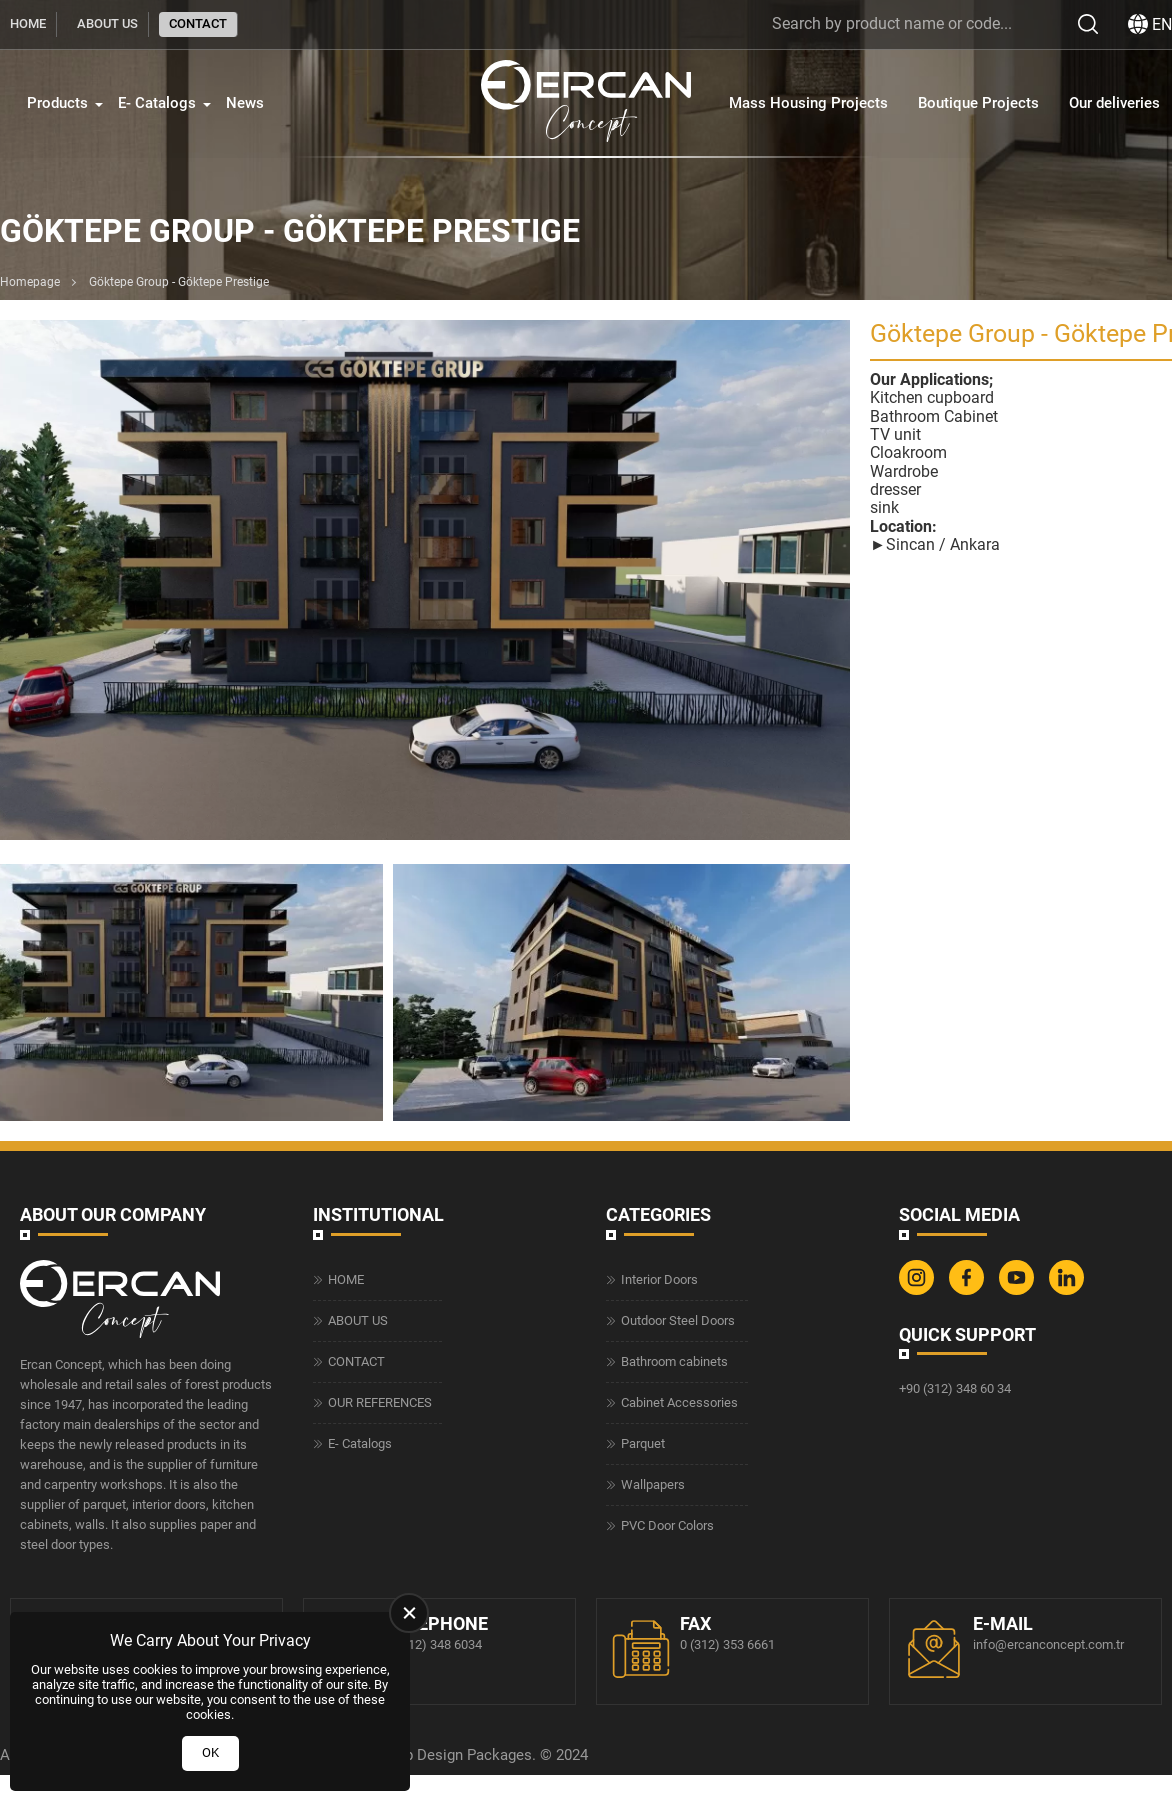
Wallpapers (653, 1484)
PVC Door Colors (667, 1525)
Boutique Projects (978, 103)
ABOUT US (107, 23)
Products (57, 103)
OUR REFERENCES (380, 1402)
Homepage (30, 282)
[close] (409, 1613)
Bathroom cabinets (674, 1361)
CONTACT (198, 23)
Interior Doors (659, 1279)
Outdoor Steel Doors (678, 1320)
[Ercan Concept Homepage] (586, 103)
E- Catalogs (157, 103)
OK (210, 1752)
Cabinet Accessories (679, 1402)
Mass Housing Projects (808, 103)
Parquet (643, 1443)
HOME (28, 23)
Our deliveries (1114, 103)
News (245, 103)
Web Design (423, 1755)
